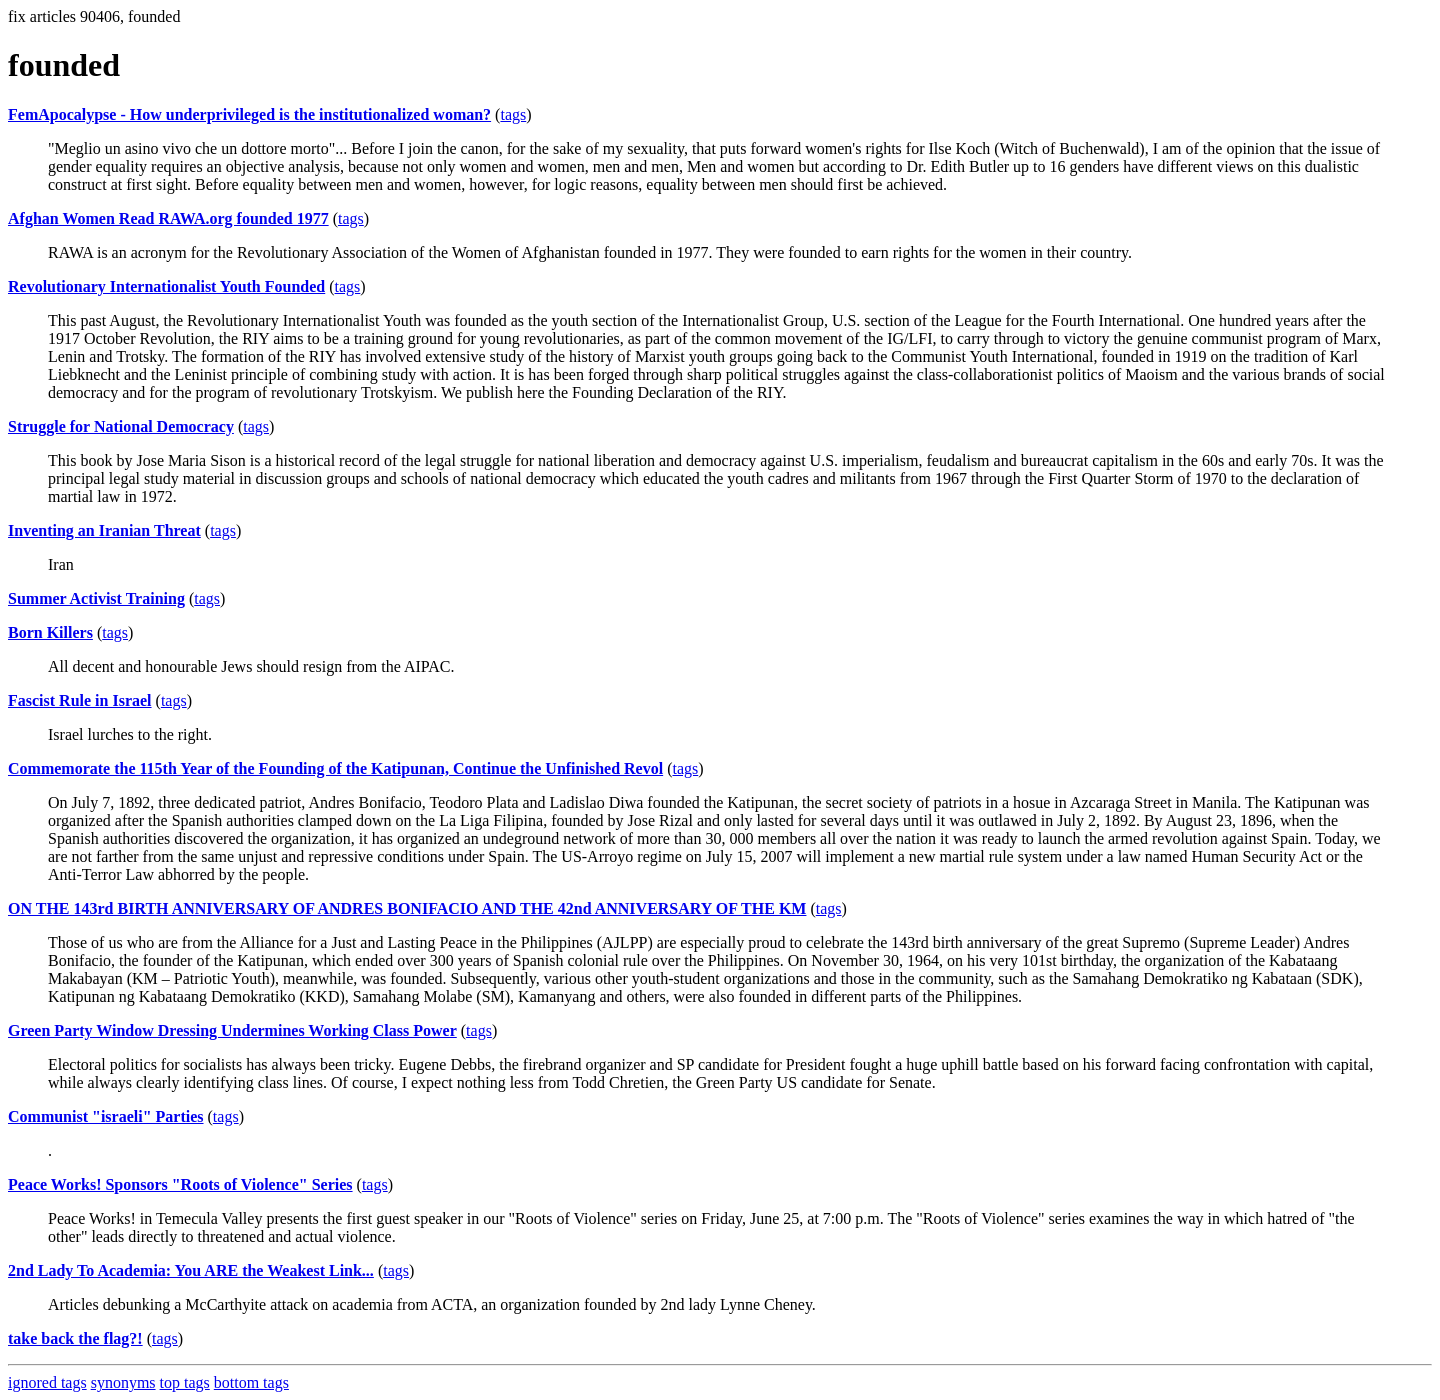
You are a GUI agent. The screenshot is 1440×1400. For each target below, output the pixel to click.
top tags (185, 1382)
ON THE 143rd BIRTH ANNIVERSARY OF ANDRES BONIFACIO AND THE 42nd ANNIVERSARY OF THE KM (407, 908)
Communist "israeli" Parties (106, 1116)
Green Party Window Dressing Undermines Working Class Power (232, 1030)
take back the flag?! (75, 1338)
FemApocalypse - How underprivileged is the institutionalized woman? (249, 114)
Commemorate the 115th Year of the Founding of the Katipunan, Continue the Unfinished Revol (335, 768)
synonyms (123, 1382)
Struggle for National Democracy (121, 426)
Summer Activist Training (96, 598)
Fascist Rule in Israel (80, 700)
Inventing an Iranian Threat (104, 530)
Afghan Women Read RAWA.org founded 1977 (168, 218)
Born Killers (50, 632)
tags (513, 114)
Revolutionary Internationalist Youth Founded (166, 286)
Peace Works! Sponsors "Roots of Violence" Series (180, 1184)
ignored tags (47, 1382)
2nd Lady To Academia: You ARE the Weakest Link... (191, 1270)
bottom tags (251, 1382)
